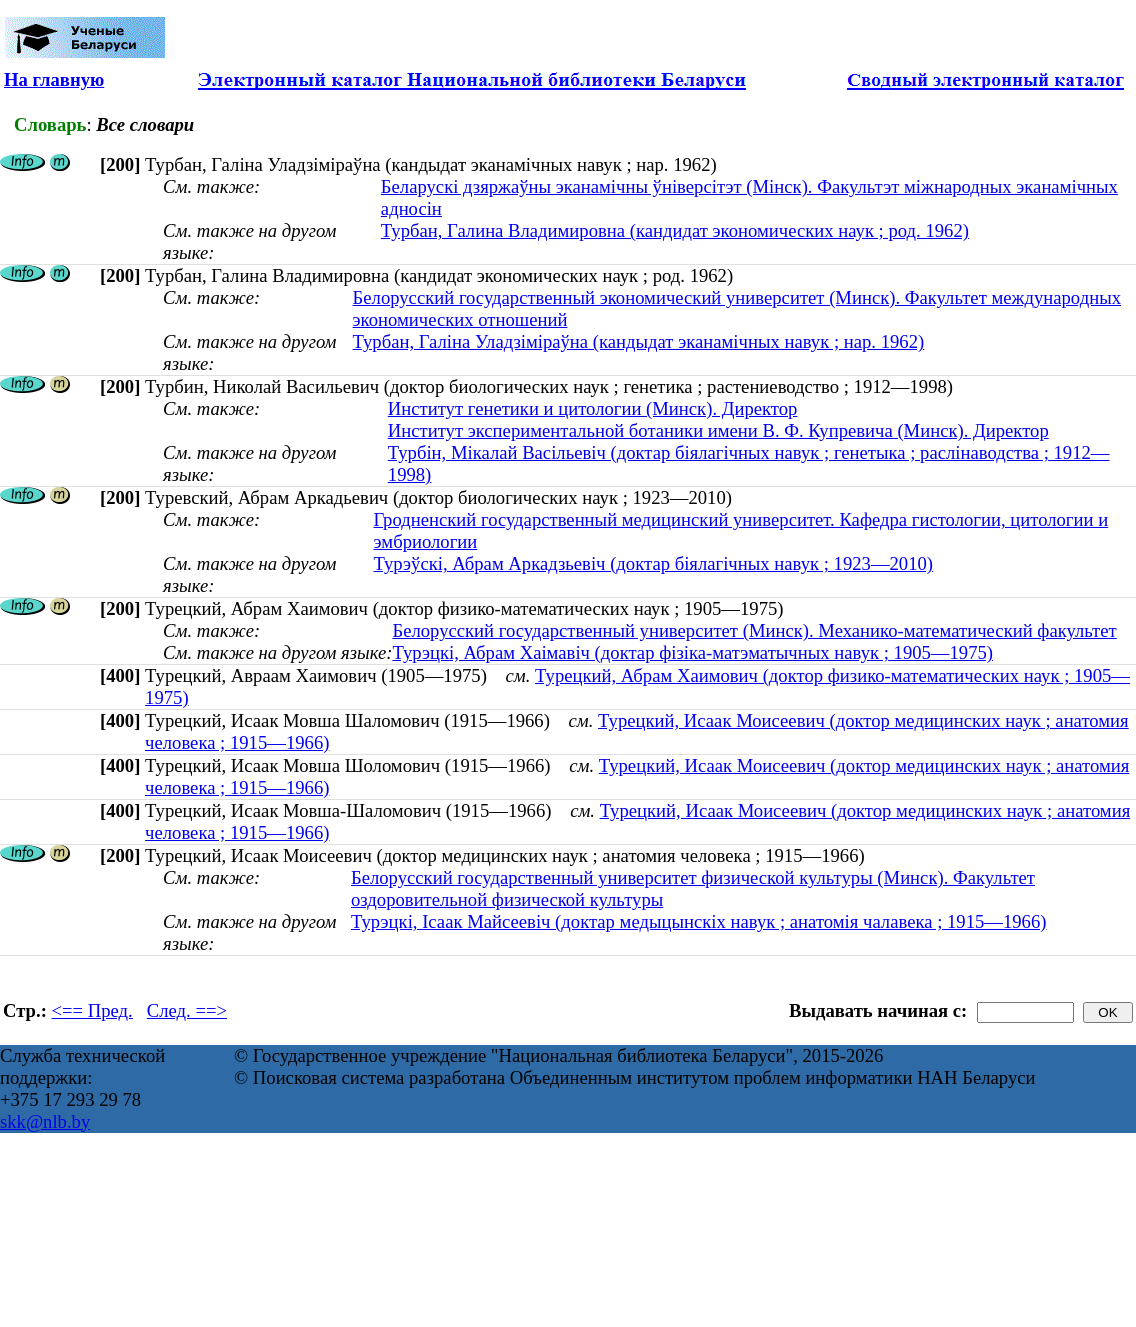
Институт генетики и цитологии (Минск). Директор (593, 408)
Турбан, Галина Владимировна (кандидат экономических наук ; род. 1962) (675, 230)
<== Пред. (92, 1010)
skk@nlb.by (45, 1121)
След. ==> (187, 1010)
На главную (54, 79)
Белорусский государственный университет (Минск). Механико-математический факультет (754, 630)
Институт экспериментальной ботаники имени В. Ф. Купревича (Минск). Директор (718, 430)
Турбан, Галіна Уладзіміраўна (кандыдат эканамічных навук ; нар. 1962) (639, 341)
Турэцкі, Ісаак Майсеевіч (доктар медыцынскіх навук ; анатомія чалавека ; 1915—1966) (699, 921)
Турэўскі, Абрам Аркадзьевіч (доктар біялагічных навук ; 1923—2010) (654, 563)
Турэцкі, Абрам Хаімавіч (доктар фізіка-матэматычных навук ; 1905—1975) (692, 652)
